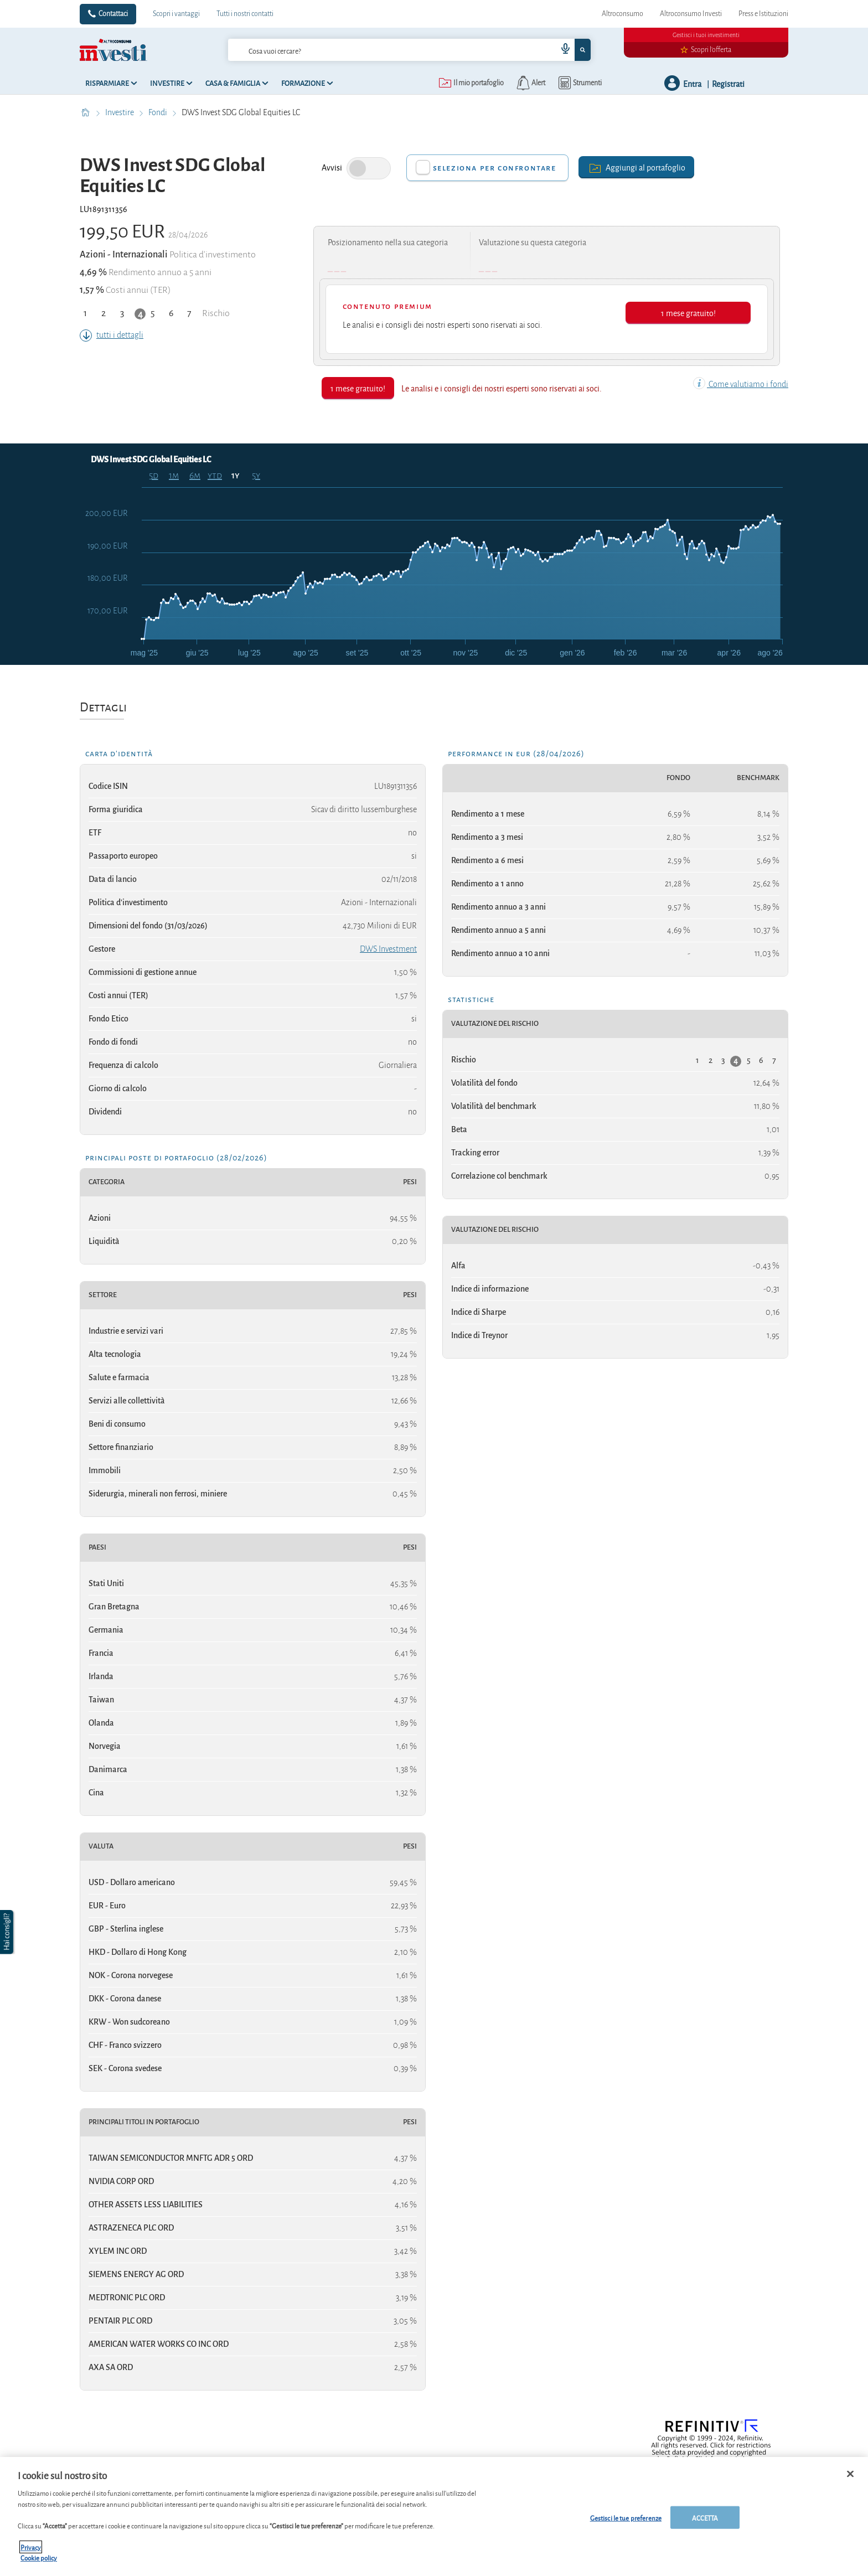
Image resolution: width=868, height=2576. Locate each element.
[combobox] (409, 50)
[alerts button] (530, 83)
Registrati (728, 83)
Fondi (158, 112)
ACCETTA (705, 2517)
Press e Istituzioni (763, 14)
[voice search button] (561, 50)
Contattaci (113, 14)
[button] (8, 1932)
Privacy (30, 2547)
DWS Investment (388, 948)
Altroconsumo (622, 14)
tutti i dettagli (111, 335)
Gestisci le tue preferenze (626, 2517)
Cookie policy (38, 2557)
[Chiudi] (850, 2473)
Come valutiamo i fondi (740, 384)
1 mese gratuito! (688, 312)
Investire (120, 112)
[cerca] (374, 50)
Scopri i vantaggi (176, 14)
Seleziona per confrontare (494, 167)
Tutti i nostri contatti (244, 14)
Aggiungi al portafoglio (636, 167)
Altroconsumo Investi (691, 14)
